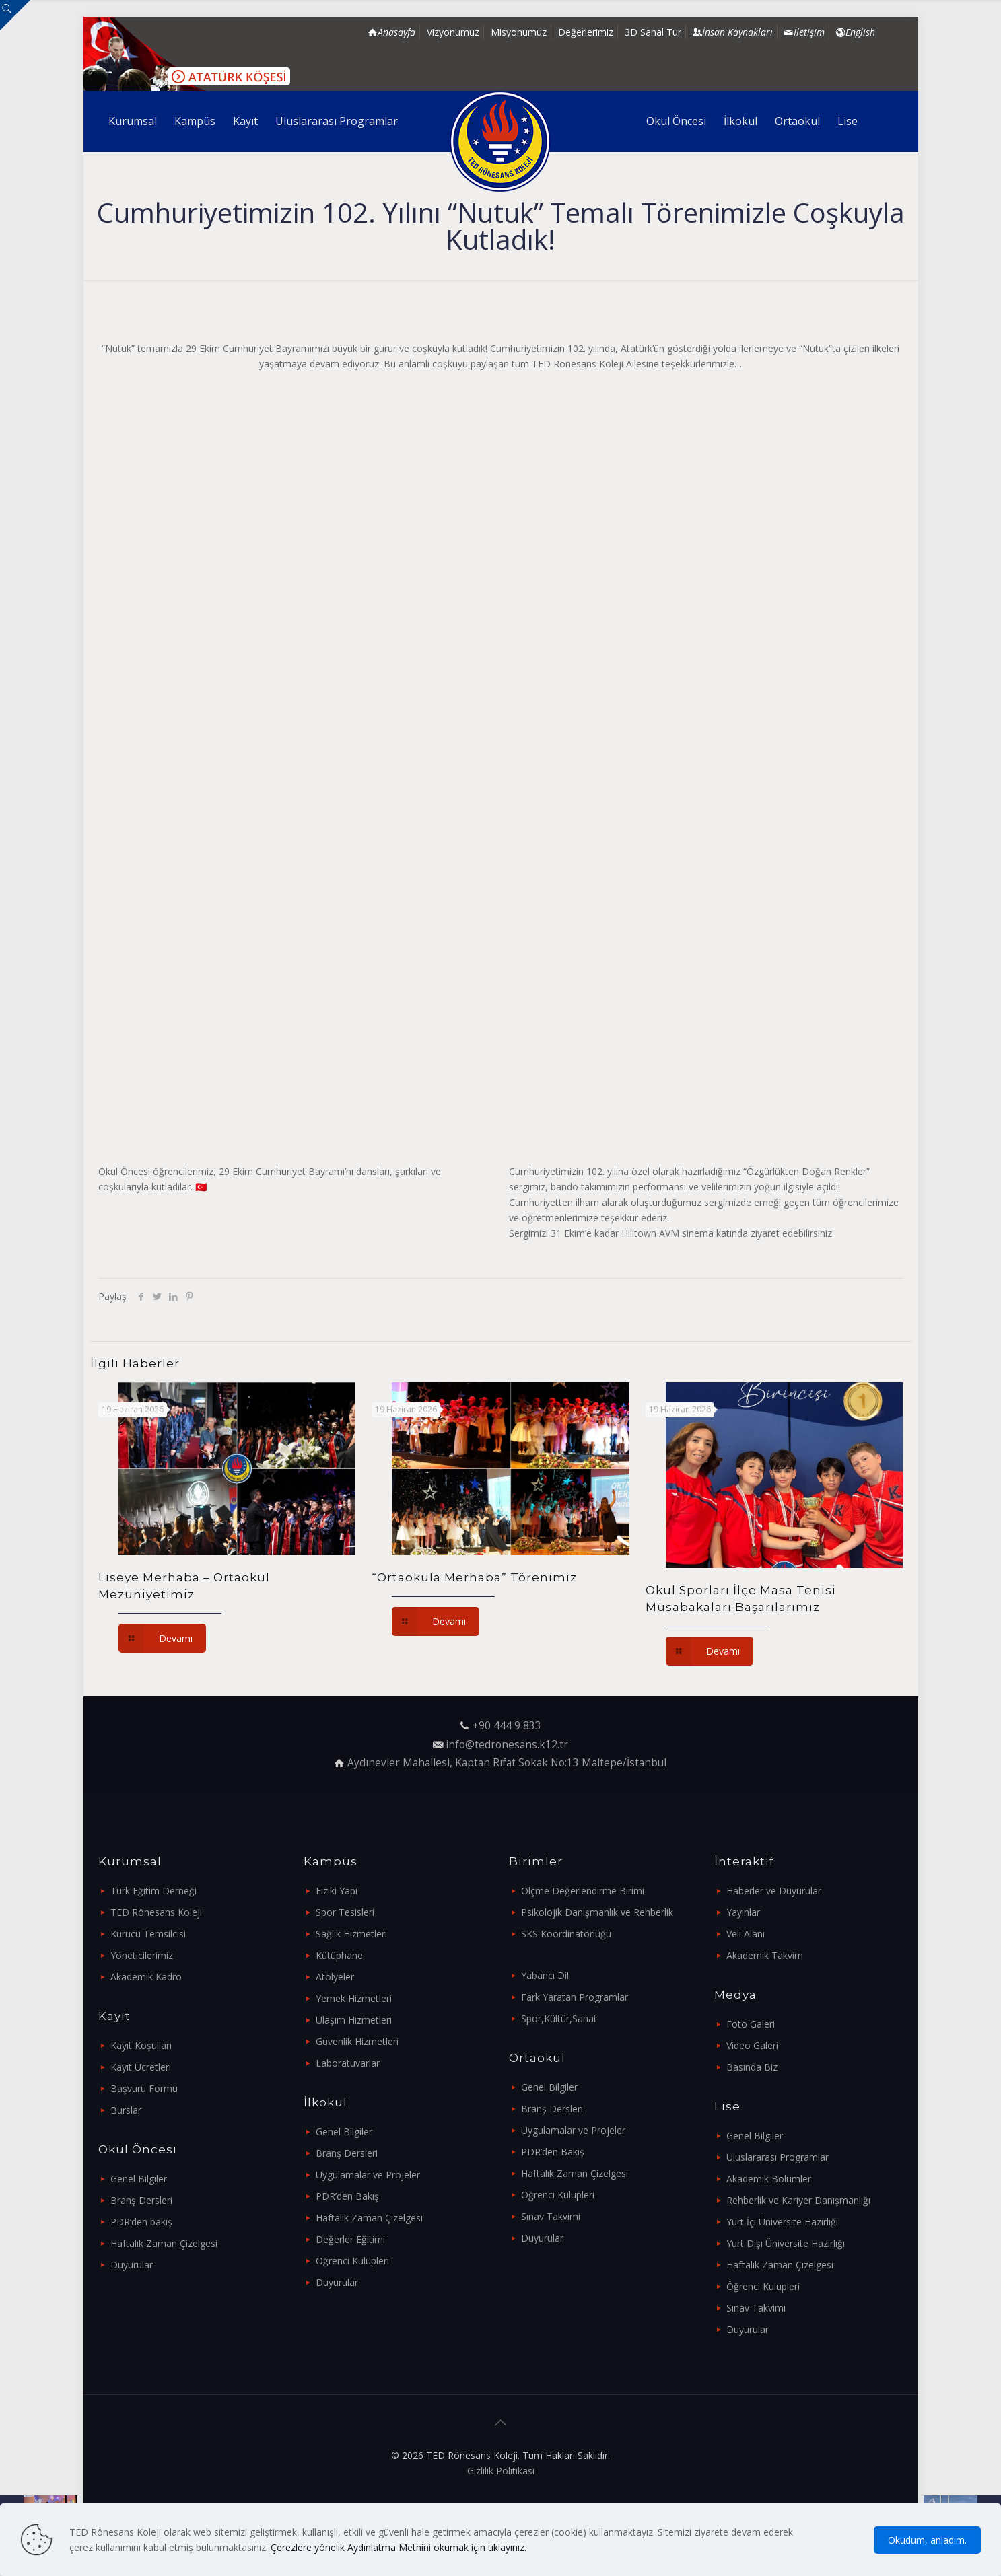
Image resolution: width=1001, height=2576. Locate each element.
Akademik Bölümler (768, 2178)
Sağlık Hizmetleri (351, 1933)
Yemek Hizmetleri (354, 1998)
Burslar (125, 2110)
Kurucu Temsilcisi (148, 1933)
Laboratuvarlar (348, 2062)
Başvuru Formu (144, 2088)
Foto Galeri (750, 2023)
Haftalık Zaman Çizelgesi (163, 2243)
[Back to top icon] (501, 2422)
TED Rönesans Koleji (156, 1912)
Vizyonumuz (453, 32)
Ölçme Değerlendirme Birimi (582, 1890)
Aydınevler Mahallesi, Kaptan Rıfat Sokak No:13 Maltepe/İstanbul (506, 1763)
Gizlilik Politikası (500, 2470)
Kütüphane (339, 1955)
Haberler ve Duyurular (773, 1890)
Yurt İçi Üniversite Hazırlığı (782, 2221)
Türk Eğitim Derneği (153, 1890)
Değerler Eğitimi (350, 2239)
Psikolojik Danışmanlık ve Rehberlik (597, 1912)
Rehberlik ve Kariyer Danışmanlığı (798, 2200)
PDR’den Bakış (347, 2196)
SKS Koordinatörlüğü (566, 1933)
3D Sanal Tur (653, 32)
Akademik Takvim (764, 1955)
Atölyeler (335, 1976)
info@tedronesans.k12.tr (507, 1745)
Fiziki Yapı (336, 1890)
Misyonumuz (519, 32)
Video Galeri (752, 2045)
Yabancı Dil (545, 1975)
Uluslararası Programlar (777, 2157)
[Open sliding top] (15, 15)
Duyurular (131, 2264)
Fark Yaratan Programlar (574, 1997)
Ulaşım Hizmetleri (354, 2019)
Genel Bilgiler (138, 2178)
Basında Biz (752, 2067)
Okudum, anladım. (927, 2540)
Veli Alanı (745, 1933)
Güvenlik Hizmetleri (357, 2041)
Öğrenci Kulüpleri (352, 2260)
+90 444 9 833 (507, 1726)
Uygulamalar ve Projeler (368, 2174)
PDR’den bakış (141, 2221)
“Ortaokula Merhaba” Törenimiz (474, 1577)
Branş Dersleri (141, 2200)
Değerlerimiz (585, 32)
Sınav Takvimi (550, 2216)
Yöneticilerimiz (141, 1955)
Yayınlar (743, 1912)
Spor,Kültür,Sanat (559, 2018)
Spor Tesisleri (345, 1912)
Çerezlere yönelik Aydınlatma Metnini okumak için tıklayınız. (398, 2547)
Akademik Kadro (146, 1976)
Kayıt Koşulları (141, 2045)
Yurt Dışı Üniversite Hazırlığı (785, 2243)
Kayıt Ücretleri (140, 2067)
